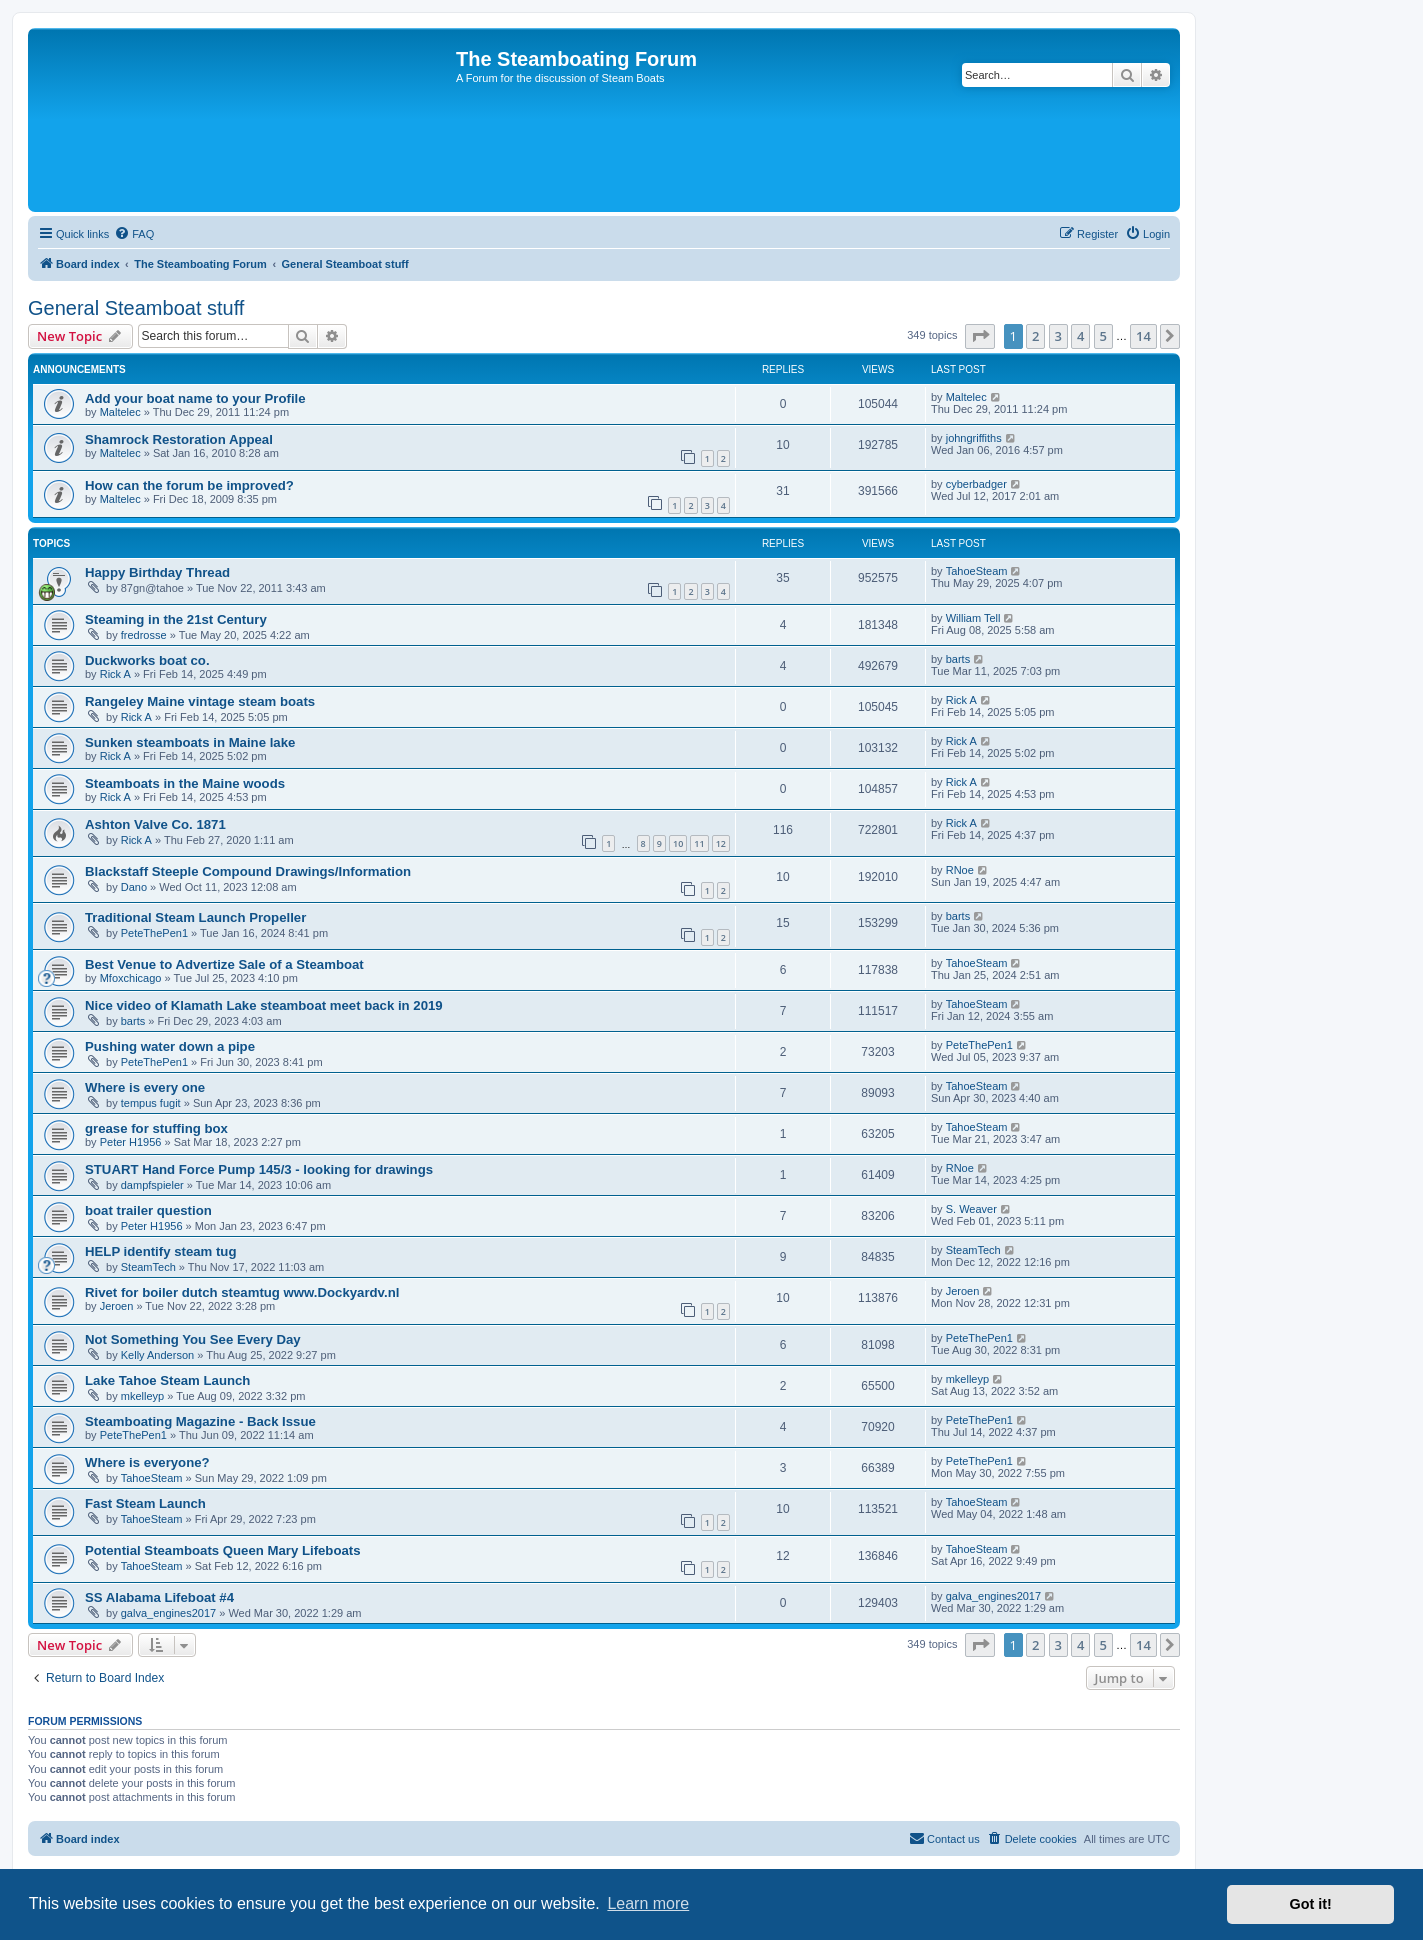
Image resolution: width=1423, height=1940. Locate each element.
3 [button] (1058, 336)
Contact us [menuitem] (944, 1838)
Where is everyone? (147, 1462)
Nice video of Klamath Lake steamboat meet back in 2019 (264, 1005)
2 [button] (1035, 336)
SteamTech (148, 1267)
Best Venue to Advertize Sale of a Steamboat (224, 964)
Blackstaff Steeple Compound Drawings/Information (248, 871)
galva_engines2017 (168, 1613)
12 (721, 843)
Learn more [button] (648, 1903)
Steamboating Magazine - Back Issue (200, 1421)
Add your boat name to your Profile (195, 398)
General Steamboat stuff (136, 308)
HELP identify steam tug (160, 1251)
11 (699, 843)
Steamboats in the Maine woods (185, 783)
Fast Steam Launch (145, 1503)
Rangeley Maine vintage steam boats (200, 701)
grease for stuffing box (156, 1128)
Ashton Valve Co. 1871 (155, 824)
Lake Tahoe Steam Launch (167, 1380)
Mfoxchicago (131, 978)
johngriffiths (974, 438)
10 (678, 843)
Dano (134, 887)
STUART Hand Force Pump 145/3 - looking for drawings (259, 1169)
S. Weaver (971, 1209)
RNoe (960, 870)
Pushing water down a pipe (170, 1046)
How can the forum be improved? (189, 485)
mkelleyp (142, 1396)
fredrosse (144, 635)
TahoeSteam (977, 571)
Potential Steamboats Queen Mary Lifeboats (223, 1550)
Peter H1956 (131, 1142)
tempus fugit (151, 1103)
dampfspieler (152, 1185)
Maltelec (120, 412)
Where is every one (145, 1087)
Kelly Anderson (157, 1355)
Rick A (115, 674)
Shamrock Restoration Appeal (179, 439)
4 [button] (1080, 336)
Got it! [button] (1311, 1904)
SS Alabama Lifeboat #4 (159, 1597)
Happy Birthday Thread (157, 572)
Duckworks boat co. (147, 660)
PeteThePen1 (154, 933)
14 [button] (1143, 336)
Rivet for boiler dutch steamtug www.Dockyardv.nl (242, 1292)
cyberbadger (976, 484)
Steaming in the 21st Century (176, 619)
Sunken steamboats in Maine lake (190, 742)
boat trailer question (148, 1210)
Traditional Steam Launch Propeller (195, 917)
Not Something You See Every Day (193, 1339)
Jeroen (117, 1306)
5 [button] (1103, 336)
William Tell (973, 618)
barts (958, 659)
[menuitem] (134, 234)
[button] (980, 336)
